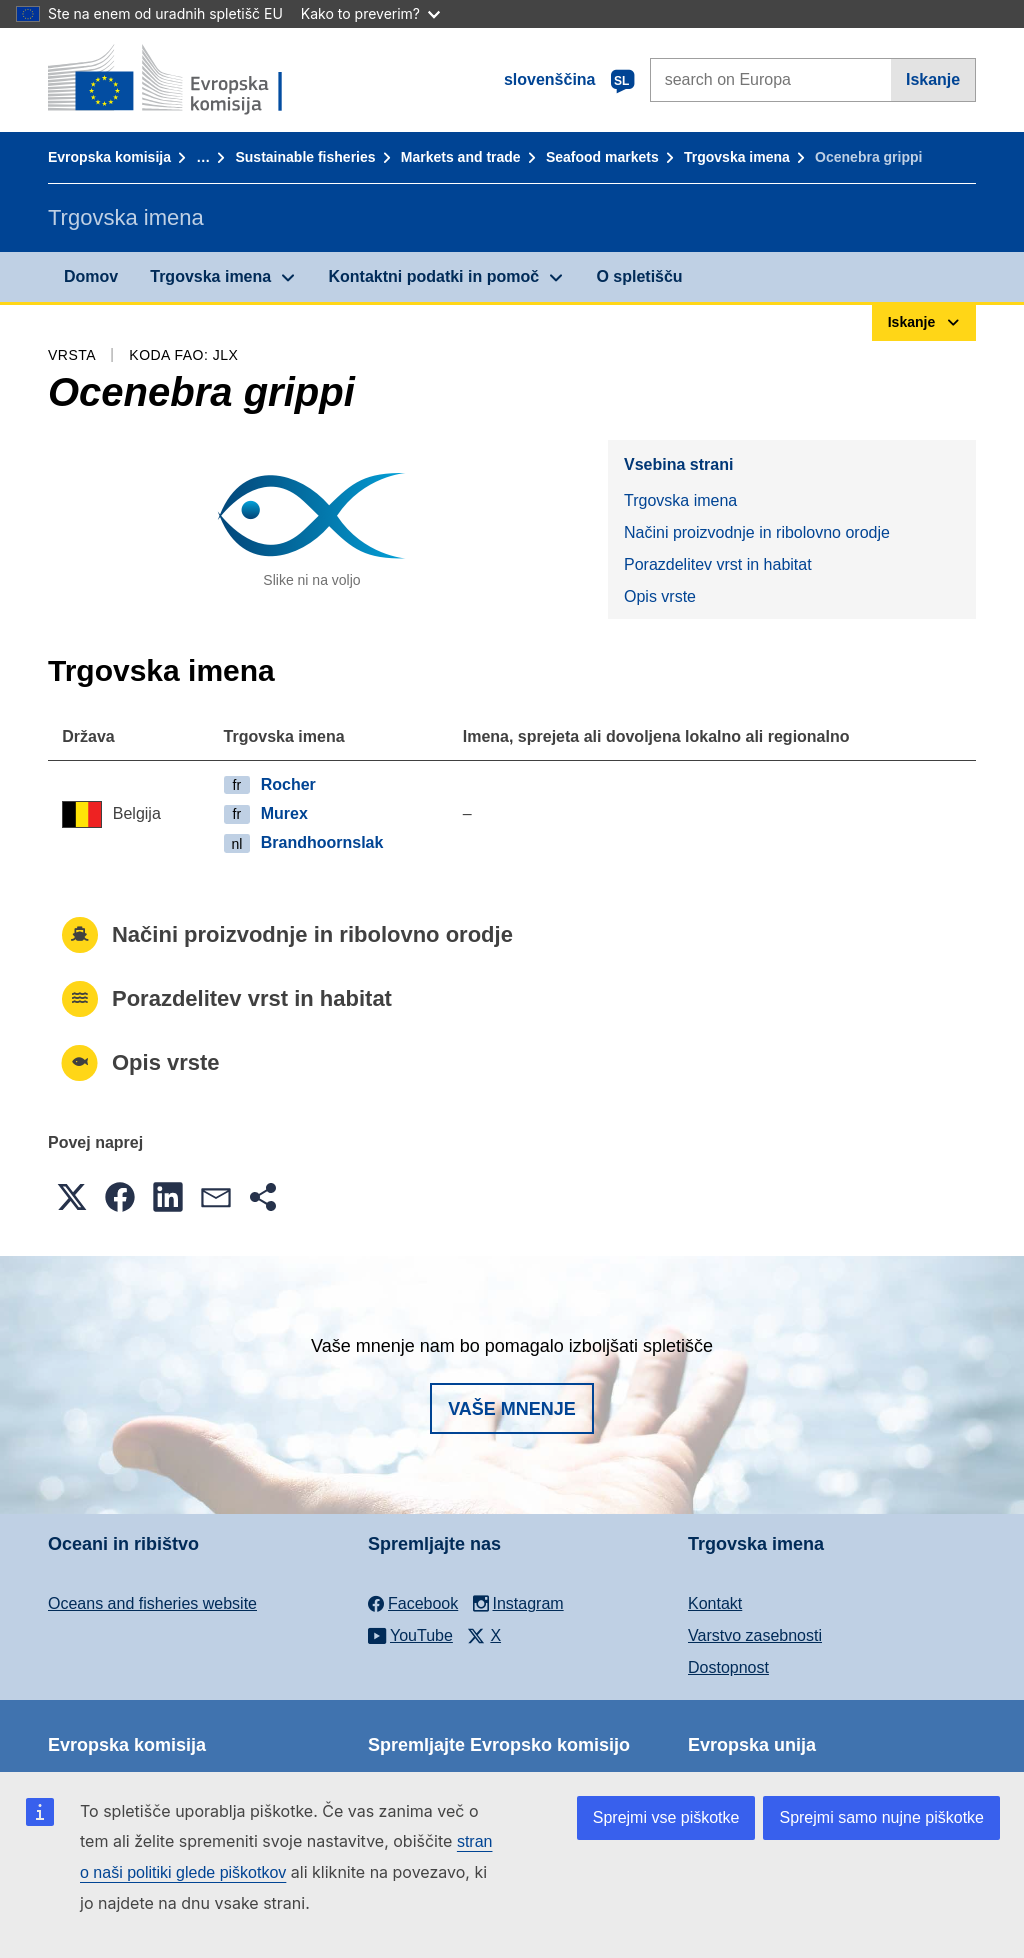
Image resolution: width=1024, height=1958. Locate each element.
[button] (72, 1197)
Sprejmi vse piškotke (666, 1817)
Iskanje (933, 79)
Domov (91, 276)
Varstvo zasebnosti (755, 1635)
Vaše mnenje (512, 1409)
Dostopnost (728, 1667)
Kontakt (715, 1603)
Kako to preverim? (370, 13)
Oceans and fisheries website (152, 1603)
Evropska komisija (109, 157)
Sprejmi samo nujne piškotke (881, 1817)
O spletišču (639, 276)
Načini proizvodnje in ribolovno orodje (757, 532)
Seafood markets (602, 157)
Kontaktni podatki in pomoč (433, 276)
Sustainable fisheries (305, 157)
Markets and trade (461, 157)
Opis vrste (660, 596)
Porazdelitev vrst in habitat (718, 564)
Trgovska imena (737, 157)
